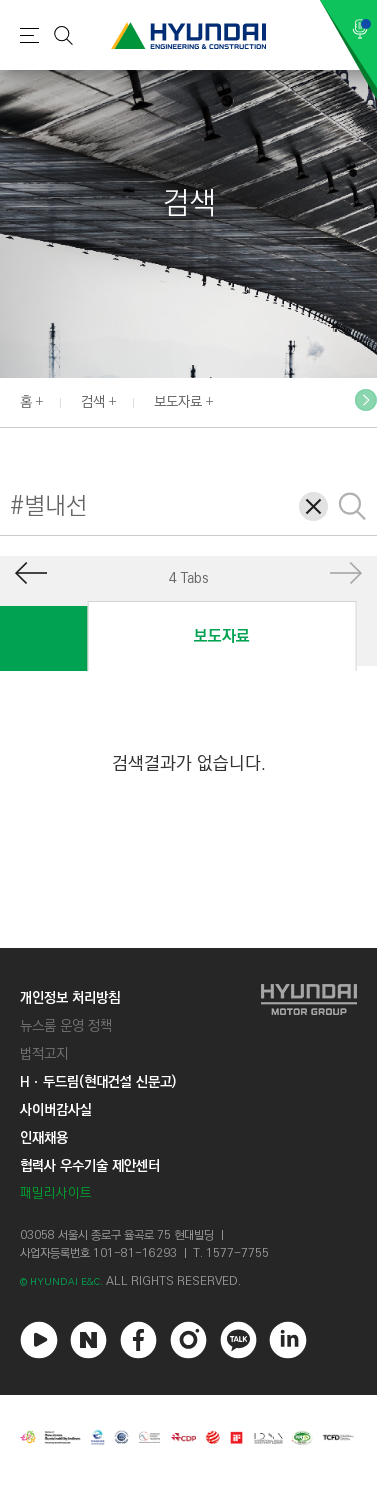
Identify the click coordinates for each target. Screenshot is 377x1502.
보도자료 (178, 402)
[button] (366, 400)
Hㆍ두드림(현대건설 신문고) (98, 1082)
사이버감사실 (56, 1110)
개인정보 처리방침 (70, 998)
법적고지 (44, 1054)
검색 (93, 402)
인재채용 (44, 1138)
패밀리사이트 (56, 1193)
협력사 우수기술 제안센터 (90, 1166)
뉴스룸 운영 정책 (66, 1026)
